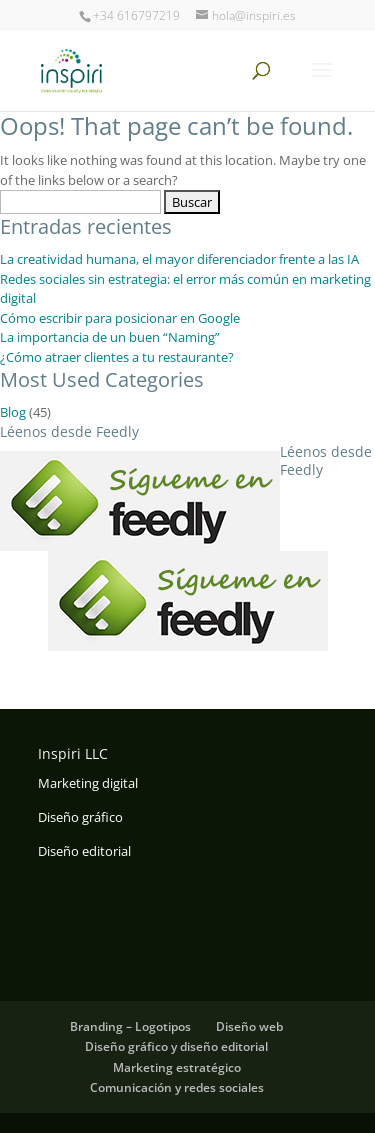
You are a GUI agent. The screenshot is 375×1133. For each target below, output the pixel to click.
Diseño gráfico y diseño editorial (176, 1046)
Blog (13, 412)
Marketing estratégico (177, 1067)
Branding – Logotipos (130, 1026)
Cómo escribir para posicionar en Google (120, 318)
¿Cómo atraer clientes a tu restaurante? (117, 357)
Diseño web (249, 1026)
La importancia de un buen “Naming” (110, 337)
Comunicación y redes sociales (177, 1087)
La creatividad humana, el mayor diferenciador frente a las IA (179, 259)
